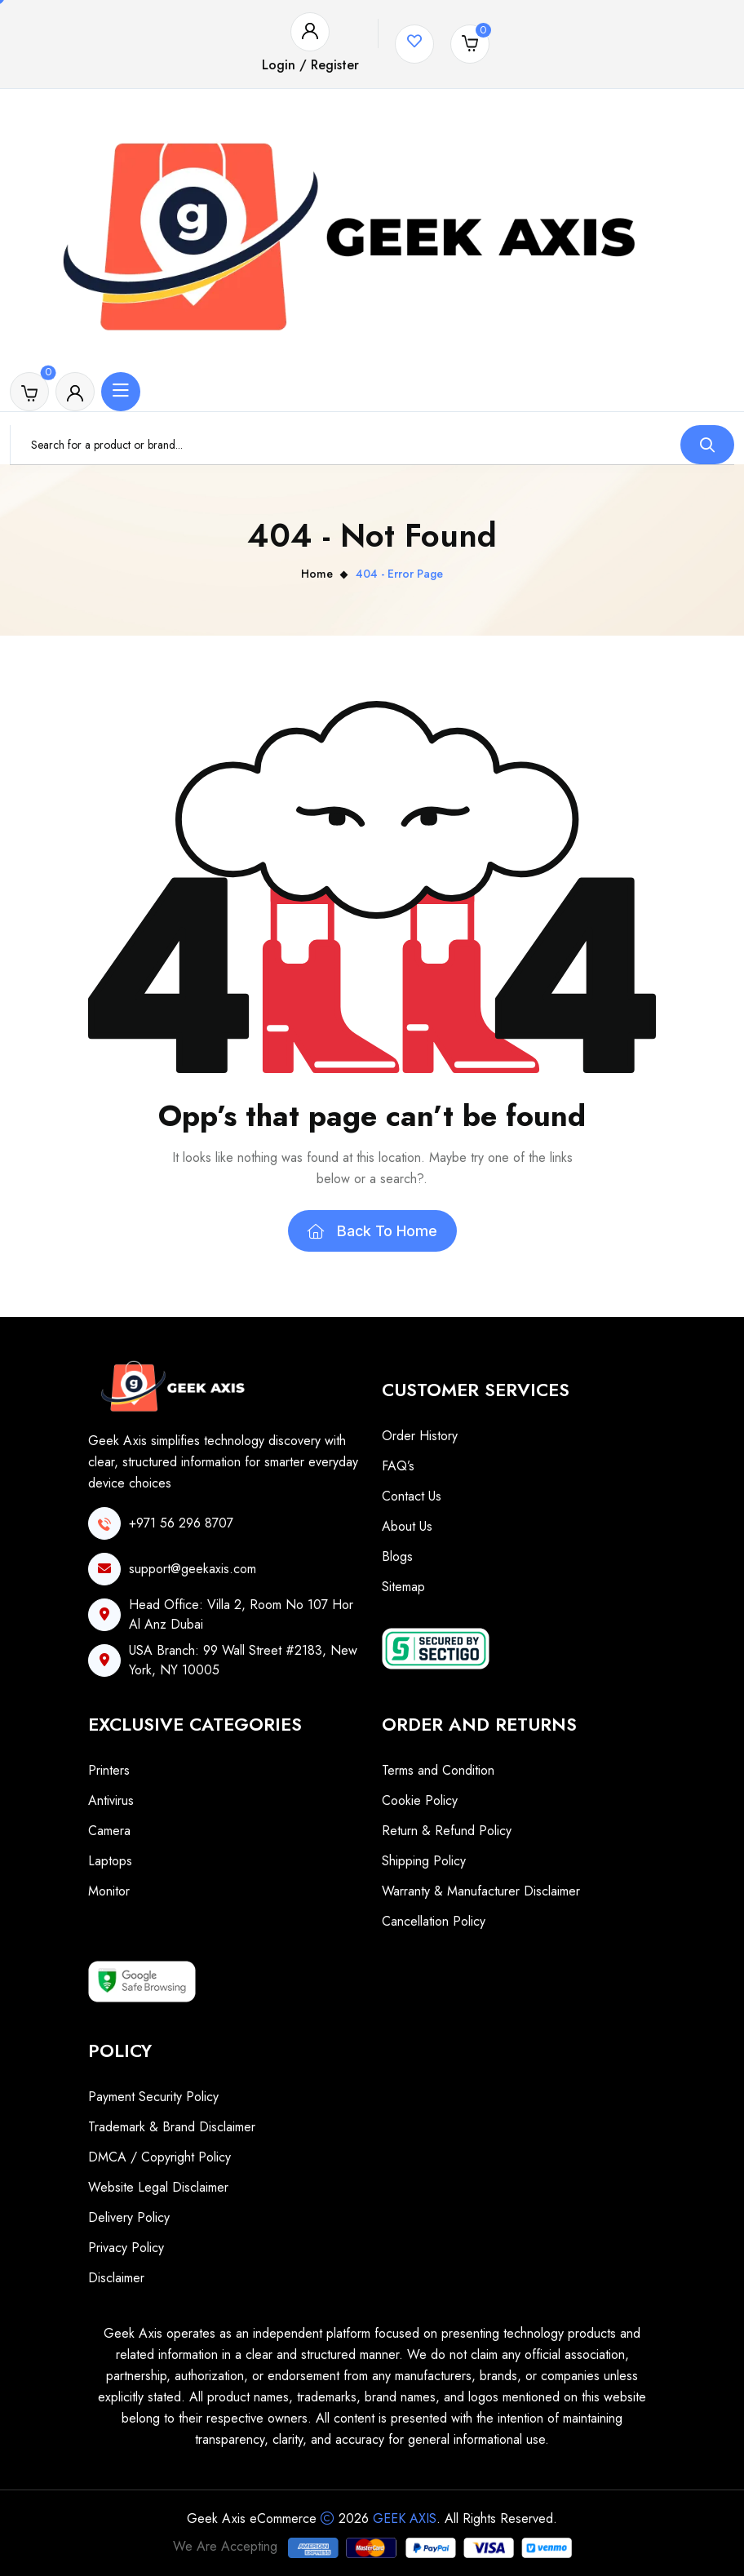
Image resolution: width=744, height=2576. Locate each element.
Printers (109, 1770)
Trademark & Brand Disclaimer (171, 2126)
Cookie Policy (420, 1800)
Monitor (109, 1891)
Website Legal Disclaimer (158, 2187)
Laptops (110, 1860)
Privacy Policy (126, 2247)
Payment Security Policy (153, 2096)
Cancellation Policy (433, 1921)
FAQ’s (398, 1465)
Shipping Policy (424, 1860)
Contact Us (411, 1496)
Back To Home (372, 1230)
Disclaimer (116, 2277)
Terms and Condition (438, 1770)
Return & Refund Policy (447, 1830)
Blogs (397, 1556)
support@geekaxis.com (192, 1568)
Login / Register (310, 64)
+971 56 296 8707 (181, 1523)
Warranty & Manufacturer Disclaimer (481, 1891)
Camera (109, 1830)
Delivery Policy (129, 2217)
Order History (420, 1435)
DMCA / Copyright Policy (159, 2157)
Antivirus (111, 1800)
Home (317, 573)
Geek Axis (404, 2518)
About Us (407, 1526)
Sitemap (403, 1586)
